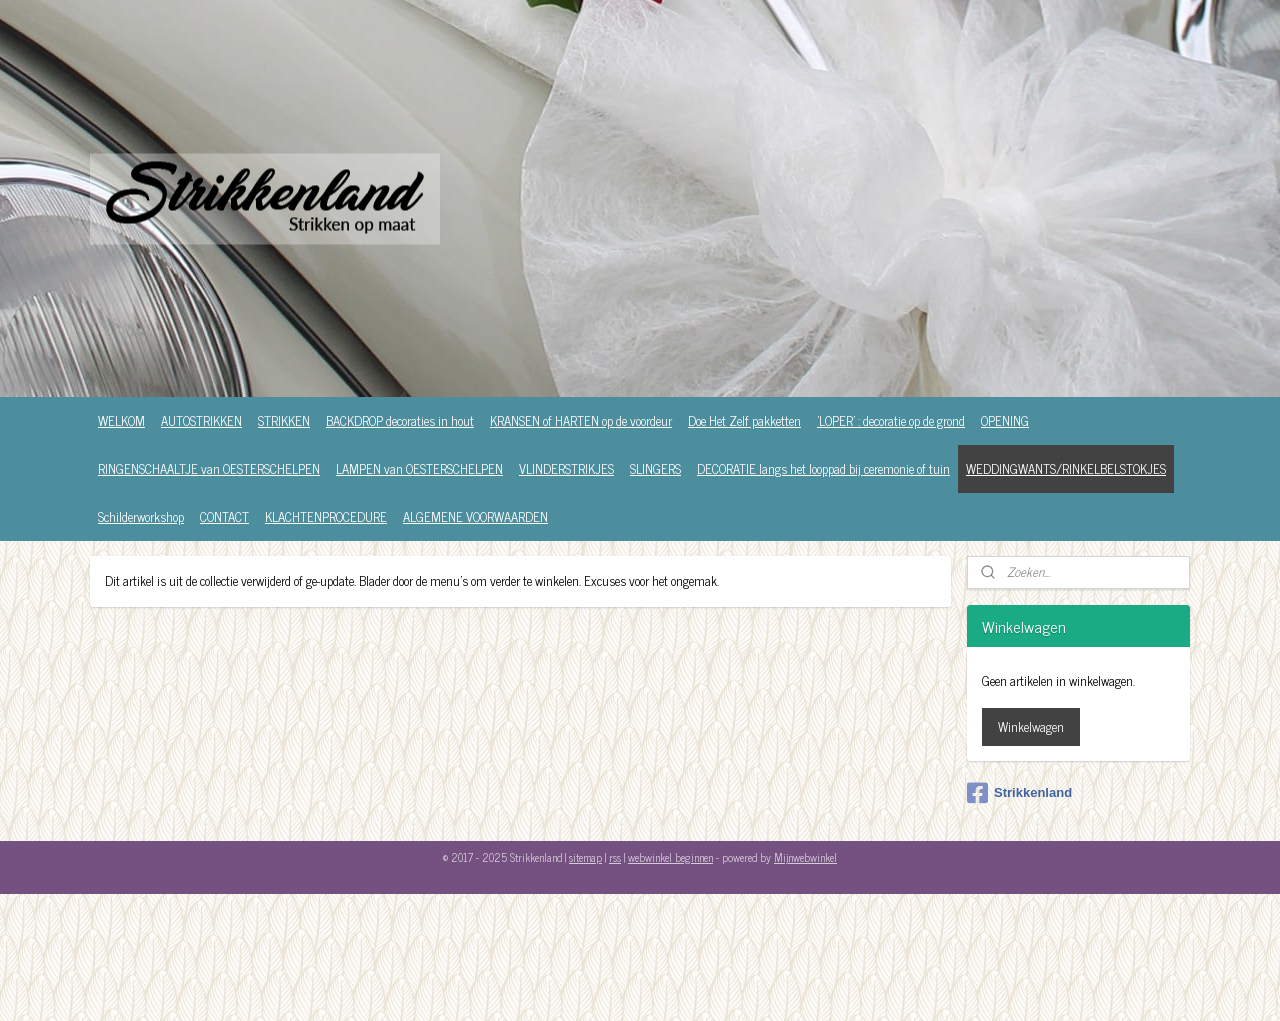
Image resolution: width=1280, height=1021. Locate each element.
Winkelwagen (1031, 726)
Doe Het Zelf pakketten (744, 420)
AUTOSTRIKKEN (201, 420)
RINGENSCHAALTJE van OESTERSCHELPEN (209, 468)
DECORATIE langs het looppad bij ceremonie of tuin (823, 468)
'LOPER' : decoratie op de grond (891, 420)
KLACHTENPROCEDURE (326, 516)
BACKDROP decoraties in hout (400, 420)
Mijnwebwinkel (805, 857)
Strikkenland (1019, 793)
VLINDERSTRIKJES (566, 468)
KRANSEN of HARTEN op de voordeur (581, 420)
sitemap (585, 857)
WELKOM (121, 420)
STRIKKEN (284, 420)
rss (615, 857)
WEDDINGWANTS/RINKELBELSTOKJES (1066, 468)
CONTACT (224, 516)
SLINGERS (655, 468)
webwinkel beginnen (670, 857)
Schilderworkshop (141, 516)
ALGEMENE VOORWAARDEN (475, 516)
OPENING (1005, 420)
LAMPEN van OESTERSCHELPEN (419, 468)
